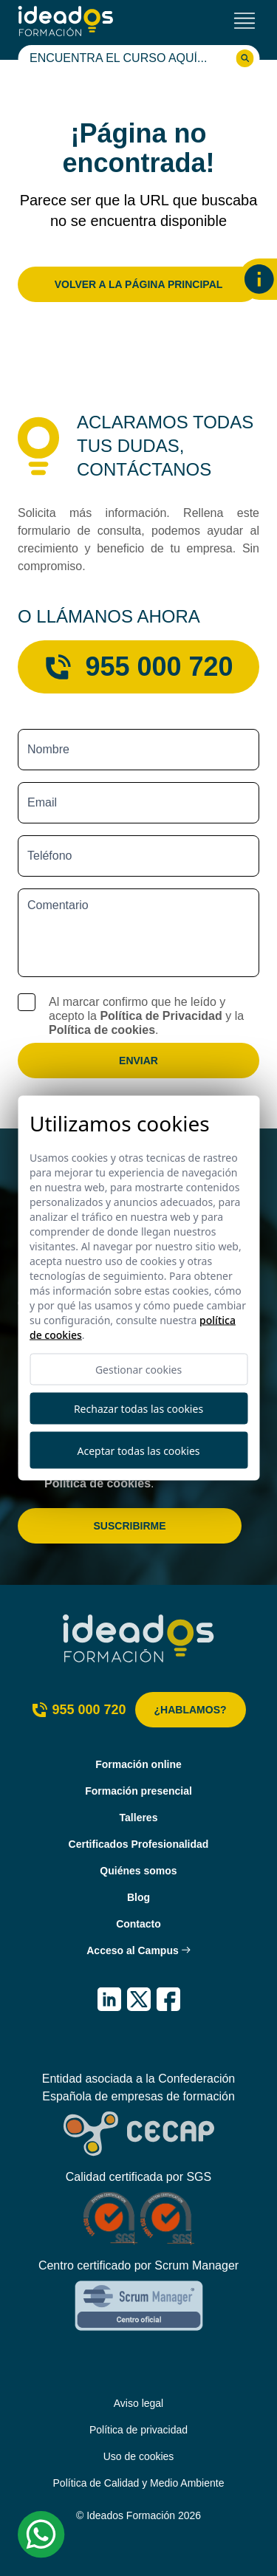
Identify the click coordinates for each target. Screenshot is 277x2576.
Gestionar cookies (138, 1370)
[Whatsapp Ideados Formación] (41, 2534)
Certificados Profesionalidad (139, 1844)
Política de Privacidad (161, 1016)
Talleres (139, 1817)
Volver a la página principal (139, 284)
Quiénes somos (138, 1871)
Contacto (138, 1924)
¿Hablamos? (190, 1710)
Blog (138, 1897)
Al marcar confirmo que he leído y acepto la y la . (146, 1016)
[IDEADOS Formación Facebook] (168, 1999)
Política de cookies (102, 1030)
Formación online (138, 1764)
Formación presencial (138, 1791)
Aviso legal (138, 2403)
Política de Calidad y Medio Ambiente (139, 2483)
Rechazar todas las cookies (138, 1409)
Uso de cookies (138, 2456)
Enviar (138, 1060)
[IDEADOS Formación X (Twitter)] (139, 1999)
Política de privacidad (138, 2430)
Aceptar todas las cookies (139, 1450)
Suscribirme (129, 1526)
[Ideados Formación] (66, 21)
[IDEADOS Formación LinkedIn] (109, 1999)
